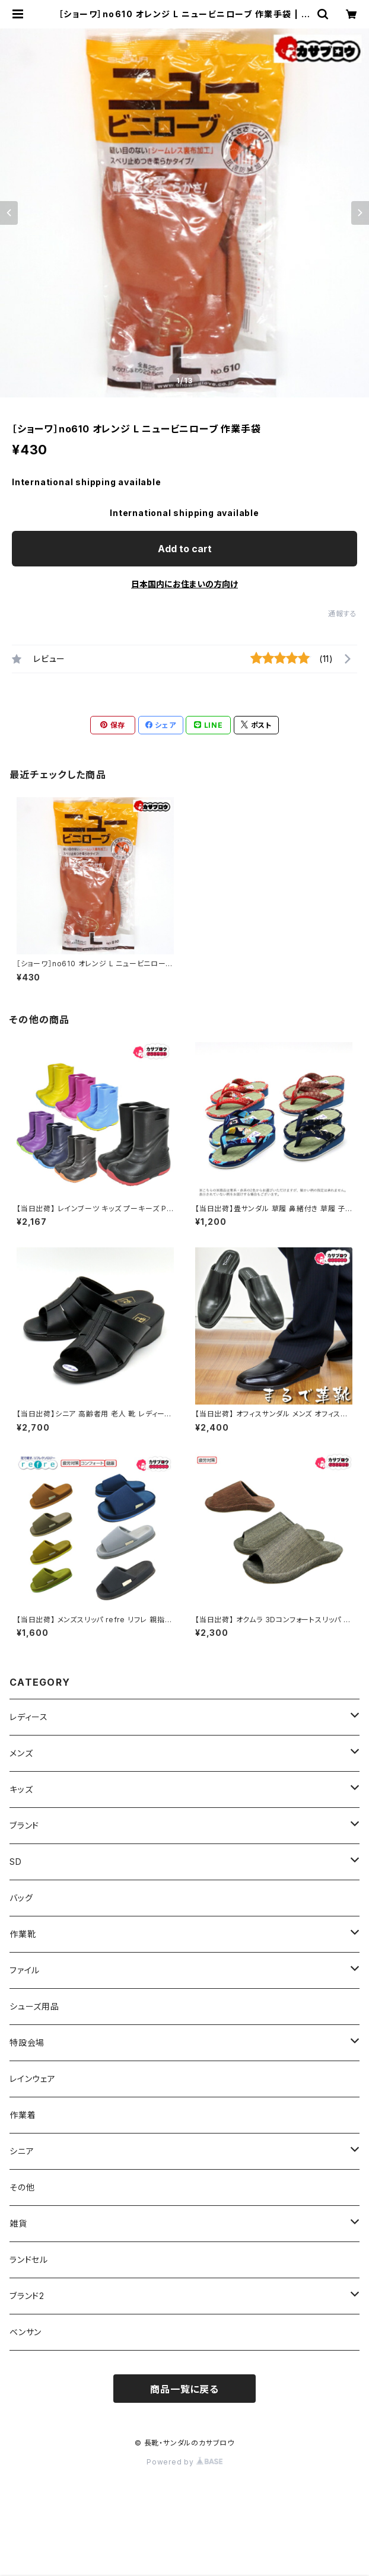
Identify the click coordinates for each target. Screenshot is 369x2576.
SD (15, 1862)
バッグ (21, 1898)
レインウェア (32, 2079)
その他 (21, 2187)
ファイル (24, 1970)
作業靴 (22, 1934)
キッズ (21, 1789)
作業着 (22, 2115)
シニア (21, 2151)
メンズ (21, 1753)
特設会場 (26, 2042)
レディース (28, 1717)
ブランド (24, 1825)
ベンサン (25, 2332)
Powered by (184, 2461)
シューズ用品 (34, 2006)
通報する (342, 613)
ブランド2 (26, 2296)
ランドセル (28, 2260)
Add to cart (185, 549)
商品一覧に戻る (184, 2389)
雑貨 (18, 2223)
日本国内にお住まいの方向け (184, 584)
